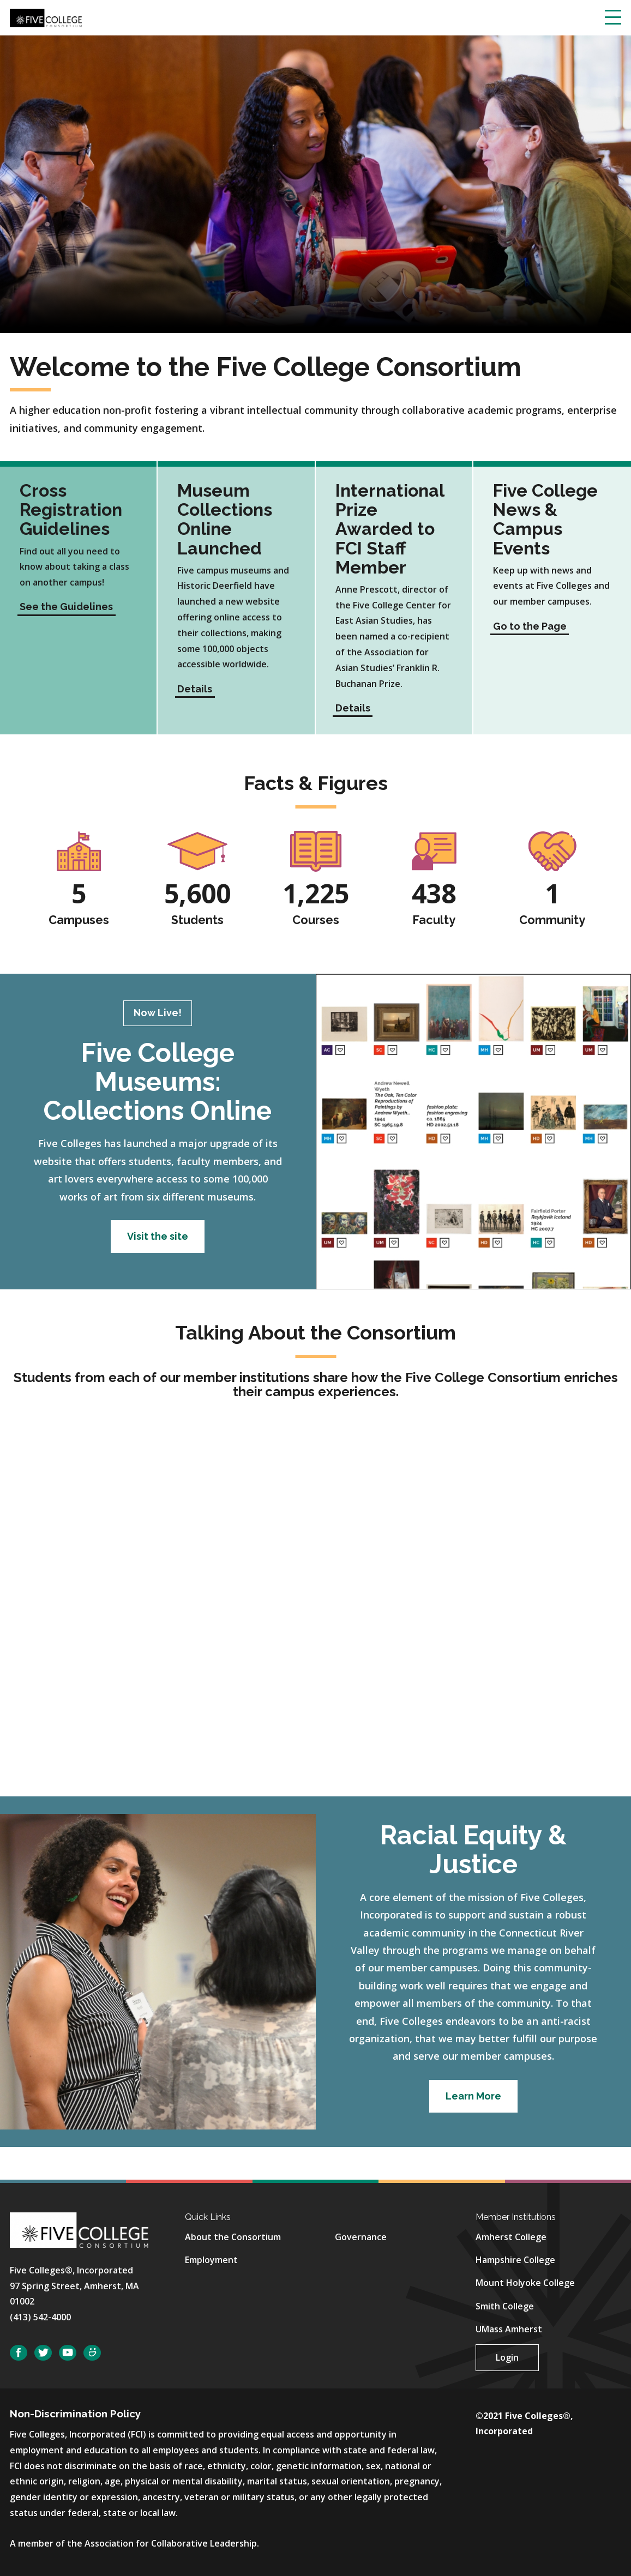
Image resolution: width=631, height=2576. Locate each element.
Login (507, 2357)
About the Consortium (233, 2237)
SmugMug (92, 2353)
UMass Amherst (509, 2329)
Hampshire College (515, 2260)
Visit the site (157, 1236)
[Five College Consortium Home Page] (46, 16)
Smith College (505, 2306)
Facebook (18, 2353)
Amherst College (511, 2237)
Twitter (43, 2353)
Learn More (473, 2096)
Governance (361, 2237)
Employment (211, 2260)
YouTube (67, 2353)
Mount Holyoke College (525, 2283)
